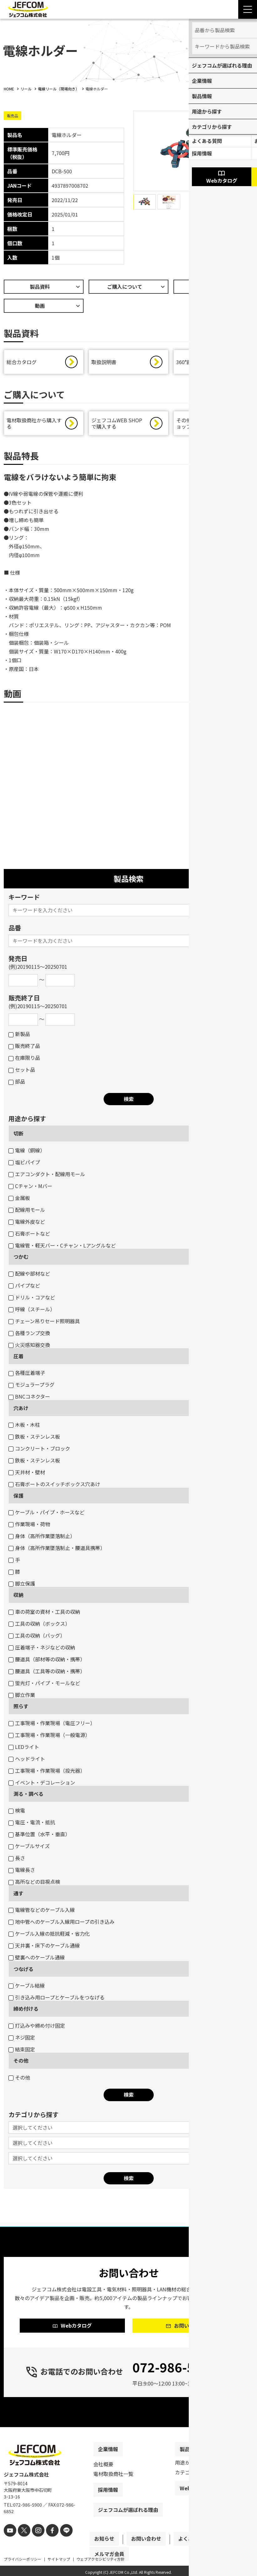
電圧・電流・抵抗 (31, 1825)
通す (18, 1896)
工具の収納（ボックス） (39, 1626)
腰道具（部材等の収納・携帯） (46, 1662)
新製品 (19, 1037)
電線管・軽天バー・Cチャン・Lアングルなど (62, 1248)
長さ (16, 1861)
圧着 (18, 1359)
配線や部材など (29, 1276)
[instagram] (34, 2543)
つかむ (20, 1259)
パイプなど (24, 1288)
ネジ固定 (21, 2040)
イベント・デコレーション (41, 1785)
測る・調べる (28, 1797)
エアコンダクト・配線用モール (46, 1177)
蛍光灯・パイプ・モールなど (44, 1686)
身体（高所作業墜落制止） (41, 1539)
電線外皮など (26, 1225)
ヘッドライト (26, 1762)
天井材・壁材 (26, 1475)
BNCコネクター (29, 1399)
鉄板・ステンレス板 (34, 1439)
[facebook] (46, 2543)
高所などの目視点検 (34, 1885)
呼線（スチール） (31, 1312)
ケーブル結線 (26, 1988)
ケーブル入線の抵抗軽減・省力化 (49, 1936)
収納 (18, 1598)
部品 (16, 1084)
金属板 (19, 1201)
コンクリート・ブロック (39, 1451)
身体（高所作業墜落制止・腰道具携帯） (56, 1551)
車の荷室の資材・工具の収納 (44, 1615)
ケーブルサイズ (29, 1849)
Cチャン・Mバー (30, 1189)
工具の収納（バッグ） (36, 1638)
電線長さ (21, 1873)
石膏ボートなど (29, 1236)
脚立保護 (21, 1586)
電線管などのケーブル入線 (41, 1913)
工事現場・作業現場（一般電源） (49, 1738)
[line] (59, 2543)
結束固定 (21, 2052)
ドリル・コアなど (31, 1300)
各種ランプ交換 (29, 1336)
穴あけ (20, 1411)
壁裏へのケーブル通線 (36, 1960)
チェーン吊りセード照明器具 (44, 1324)
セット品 (21, 1073)
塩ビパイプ (24, 1165)
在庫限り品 (24, 1061)
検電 (16, 1813)
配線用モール (26, 1213)
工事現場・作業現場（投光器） (46, 1774)
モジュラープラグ (31, 1388)
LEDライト (23, 1750)
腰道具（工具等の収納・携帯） (46, 1674)
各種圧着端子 (26, 1376)
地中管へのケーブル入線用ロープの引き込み (61, 1925)
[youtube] (9, 2543)
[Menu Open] (247, 9)
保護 (18, 1498)
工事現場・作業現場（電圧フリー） (51, 1726)
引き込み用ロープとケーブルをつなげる (56, 2000)
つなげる (23, 1972)
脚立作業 (21, 1698)
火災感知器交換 (29, 1348)
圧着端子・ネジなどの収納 (41, 1650)
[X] (21, 2543)
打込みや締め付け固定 (36, 2028)
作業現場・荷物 (29, 1527)
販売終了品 (24, 1049)
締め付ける (26, 2011)
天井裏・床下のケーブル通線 (44, 1948)
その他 (20, 2063)
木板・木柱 (24, 1428)
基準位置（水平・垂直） (39, 1837)
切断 (18, 1136)
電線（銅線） (26, 1153)
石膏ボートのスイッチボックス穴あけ (54, 1487)
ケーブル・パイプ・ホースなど (46, 1515)
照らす (20, 1709)
